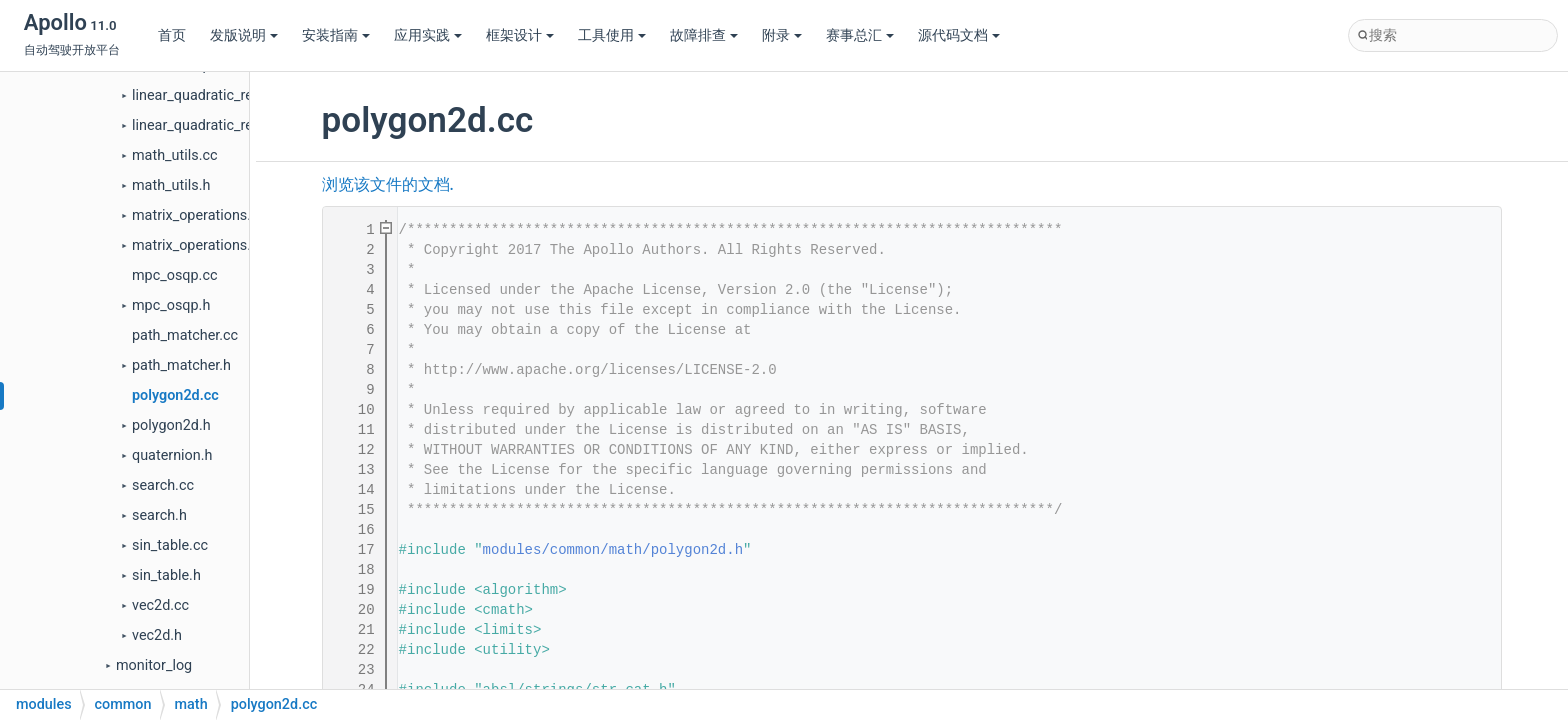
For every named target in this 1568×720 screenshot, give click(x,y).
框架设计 (520, 35)
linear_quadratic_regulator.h (220, 125)
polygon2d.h (171, 425)
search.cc (163, 485)
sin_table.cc (170, 545)
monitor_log (154, 665)
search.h (159, 515)
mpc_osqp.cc (174, 275)
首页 (172, 35)
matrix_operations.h (195, 245)
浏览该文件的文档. (388, 185)
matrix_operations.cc (199, 215)
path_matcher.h (181, 365)
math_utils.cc (175, 155)
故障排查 (704, 35)
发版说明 (244, 35)
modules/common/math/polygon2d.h (613, 550)
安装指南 (336, 35)
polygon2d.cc (175, 395)
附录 (782, 35)
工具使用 (612, 35)
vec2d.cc (160, 605)
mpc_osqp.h (171, 305)
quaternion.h (172, 455)
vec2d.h (157, 635)
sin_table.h (166, 575)
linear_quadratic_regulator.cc (224, 95)
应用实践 (428, 35)
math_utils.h (171, 185)
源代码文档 (959, 35)
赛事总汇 (860, 35)
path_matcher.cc (185, 335)
